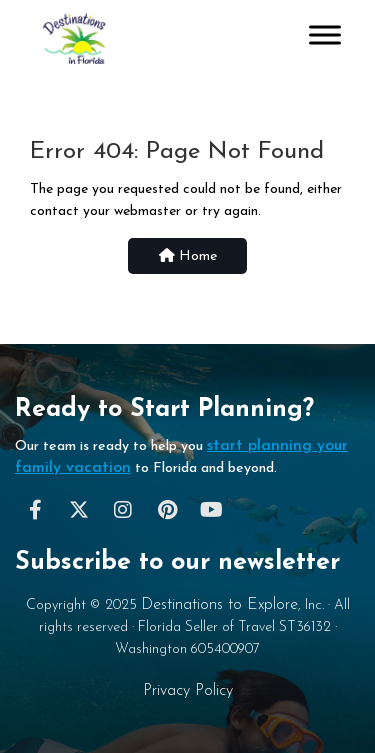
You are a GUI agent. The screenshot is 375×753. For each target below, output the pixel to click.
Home (188, 256)
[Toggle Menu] (325, 34)
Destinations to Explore (219, 605)
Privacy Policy (188, 691)
